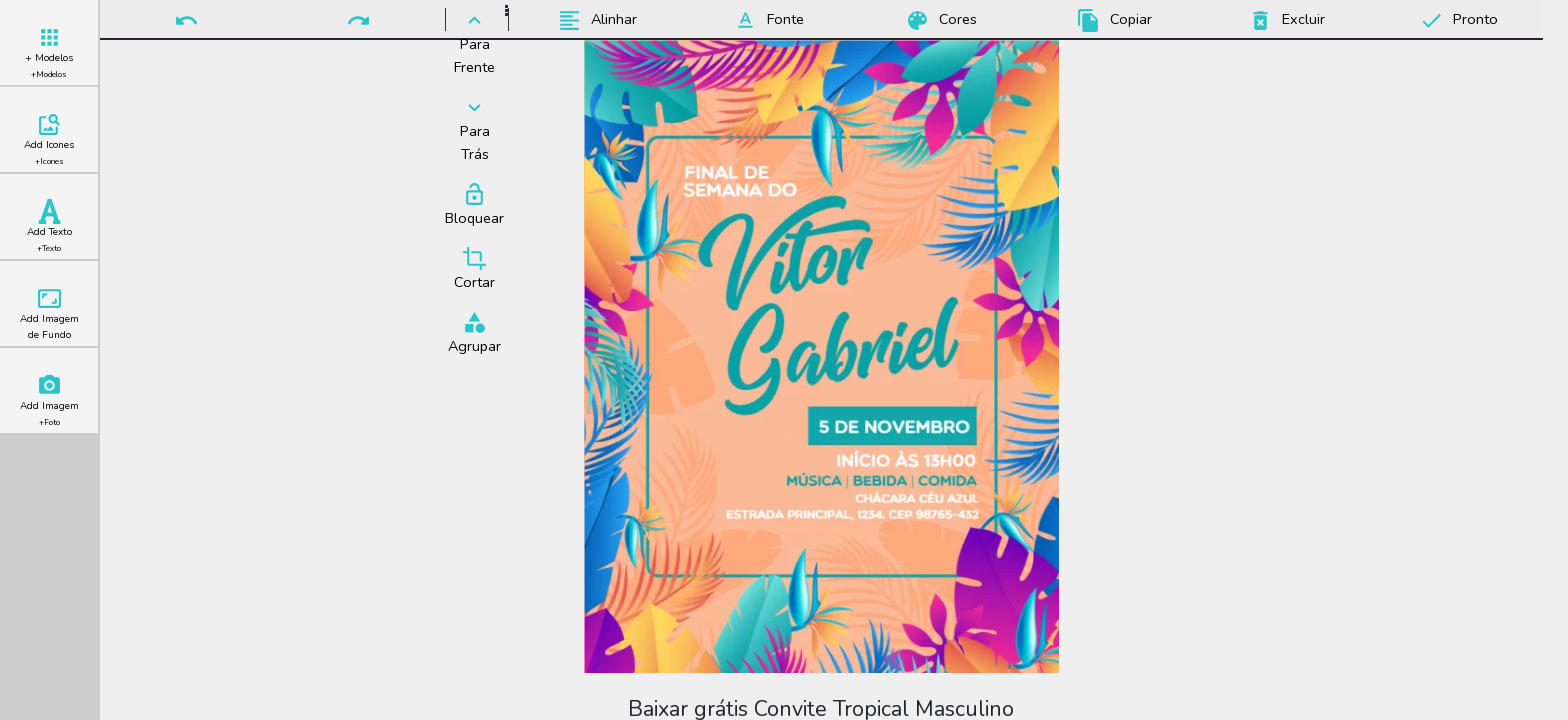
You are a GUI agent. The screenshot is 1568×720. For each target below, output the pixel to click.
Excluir (1284, 20)
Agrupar (474, 333)
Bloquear (474, 205)
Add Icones (49, 139)
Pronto (1456, 20)
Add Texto (49, 226)
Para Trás (474, 129)
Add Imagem (49, 400)
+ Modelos (49, 52)
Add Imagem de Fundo (49, 314)
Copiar (1111, 20)
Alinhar (594, 20)
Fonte (766, 20)
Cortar (474, 269)
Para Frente (474, 42)
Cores (938, 20)
